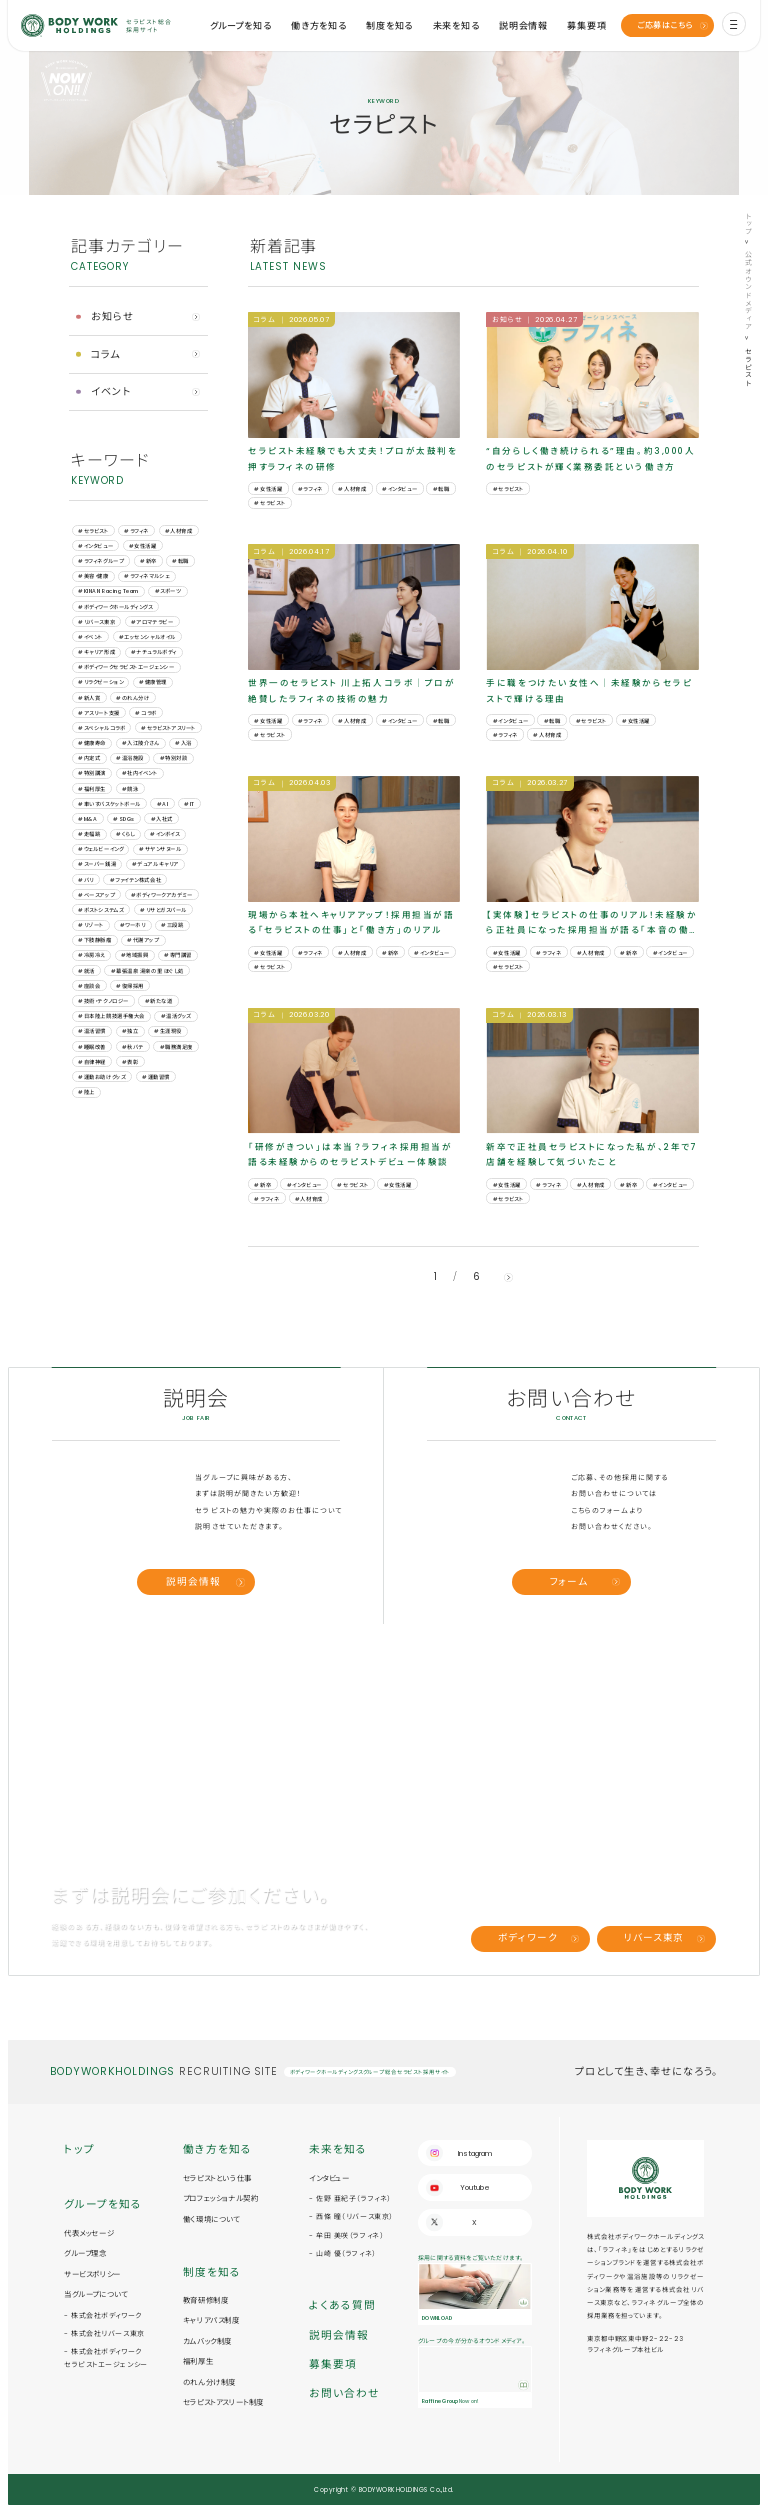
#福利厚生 (92, 789)
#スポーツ (168, 591)
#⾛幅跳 (89, 834)
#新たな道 (159, 1001)
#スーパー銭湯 (97, 864)
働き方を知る (318, 25)
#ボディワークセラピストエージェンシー (126, 667)
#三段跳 (172, 925)
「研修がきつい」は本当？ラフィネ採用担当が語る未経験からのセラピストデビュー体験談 (350, 1154)
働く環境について (211, 2219)
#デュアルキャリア (155, 864)
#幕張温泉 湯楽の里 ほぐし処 (147, 971)
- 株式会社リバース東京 (104, 2333)
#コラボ (145, 713)
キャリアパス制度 (211, 2320)
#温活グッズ (176, 1016)
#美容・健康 (93, 576)
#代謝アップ (143, 940)
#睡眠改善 (92, 1047)
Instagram (475, 2153)
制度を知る (389, 25)
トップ (747, 224)
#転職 (180, 561)
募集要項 (586, 25)
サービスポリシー (92, 2274)
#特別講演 (92, 773)
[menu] (733, 23)
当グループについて (95, 2294)
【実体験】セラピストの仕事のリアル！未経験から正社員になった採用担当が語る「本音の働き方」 (592, 924)
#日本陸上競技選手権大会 (111, 1016)
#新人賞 (89, 698)
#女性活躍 (143, 546)
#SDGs (124, 819)
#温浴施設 (130, 758)
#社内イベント (140, 773)
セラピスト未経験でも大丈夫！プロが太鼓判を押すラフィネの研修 (352, 458)
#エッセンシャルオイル (147, 637)
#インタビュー (95, 546)
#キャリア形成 (96, 652)
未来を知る (456, 25)
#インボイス (164, 834)
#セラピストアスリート (168, 728)
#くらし (125, 834)
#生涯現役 (168, 1031)
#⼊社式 (162, 819)
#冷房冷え (91, 955)
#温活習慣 (92, 1031)
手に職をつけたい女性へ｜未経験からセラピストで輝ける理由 (589, 690)
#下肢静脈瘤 (94, 940)
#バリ (86, 880)
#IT (189, 804)
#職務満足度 (176, 1047)
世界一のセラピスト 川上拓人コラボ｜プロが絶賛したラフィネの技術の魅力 (351, 690)
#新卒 (148, 561)
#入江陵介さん (141, 743)
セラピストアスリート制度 (223, 2402)
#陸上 (86, 1092)
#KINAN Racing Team (108, 591)
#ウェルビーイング (100, 849)
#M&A (87, 819)
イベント (111, 391)
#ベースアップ (96, 895)
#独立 (130, 1031)
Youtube (475, 2187)
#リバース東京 (96, 622)
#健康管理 (153, 682)
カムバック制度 (207, 2341)
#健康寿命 (92, 743)
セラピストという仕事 (217, 2178)
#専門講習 (178, 955)
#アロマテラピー (152, 622)
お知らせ (112, 316)
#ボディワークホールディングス (115, 607)
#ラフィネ (136, 531)
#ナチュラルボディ (154, 652)
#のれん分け (132, 698)
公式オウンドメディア (747, 291)
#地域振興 (135, 955)
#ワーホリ (133, 925)
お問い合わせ (344, 2393)
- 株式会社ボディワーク (103, 2315)
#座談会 (89, 986)
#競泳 (130, 789)
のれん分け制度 (209, 2382)
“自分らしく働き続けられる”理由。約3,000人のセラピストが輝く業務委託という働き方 (590, 458)
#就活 (86, 971)
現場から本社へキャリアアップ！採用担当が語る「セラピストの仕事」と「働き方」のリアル (351, 922)
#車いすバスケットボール (109, 804)
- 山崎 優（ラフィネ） (343, 2253)
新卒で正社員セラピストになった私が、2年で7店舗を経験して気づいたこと (591, 1154)
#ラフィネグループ (101, 561)
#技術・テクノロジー (103, 1001)
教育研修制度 (206, 2300)
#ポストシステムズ (101, 910)
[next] (508, 1277)
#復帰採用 (130, 986)
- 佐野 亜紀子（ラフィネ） (350, 2198)
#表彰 (130, 1062)
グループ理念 (85, 2253)
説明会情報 (523, 25)
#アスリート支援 (98, 713)
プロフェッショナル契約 (221, 2198)
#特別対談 (174, 758)
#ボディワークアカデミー (161, 895)
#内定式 (89, 758)
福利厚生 (198, 2361)
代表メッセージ (89, 2233)
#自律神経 (92, 1062)
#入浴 (183, 743)
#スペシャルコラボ (101, 728)
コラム (106, 354)
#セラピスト (93, 531)
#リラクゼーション (100, 682)
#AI (163, 804)
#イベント (90, 637)
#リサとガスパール (163, 910)
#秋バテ (133, 1047)
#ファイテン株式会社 (135, 880)
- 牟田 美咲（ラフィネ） (346, 2235)
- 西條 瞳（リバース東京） (351, 2216)
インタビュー (329, 2178)
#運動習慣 (156, 1077)
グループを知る (241, 25)
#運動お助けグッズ (102, 1077)
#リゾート (91, 925)
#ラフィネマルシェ (146, 576)
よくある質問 (342, 2305)
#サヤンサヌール (160, 849)
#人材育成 (179, 531)
